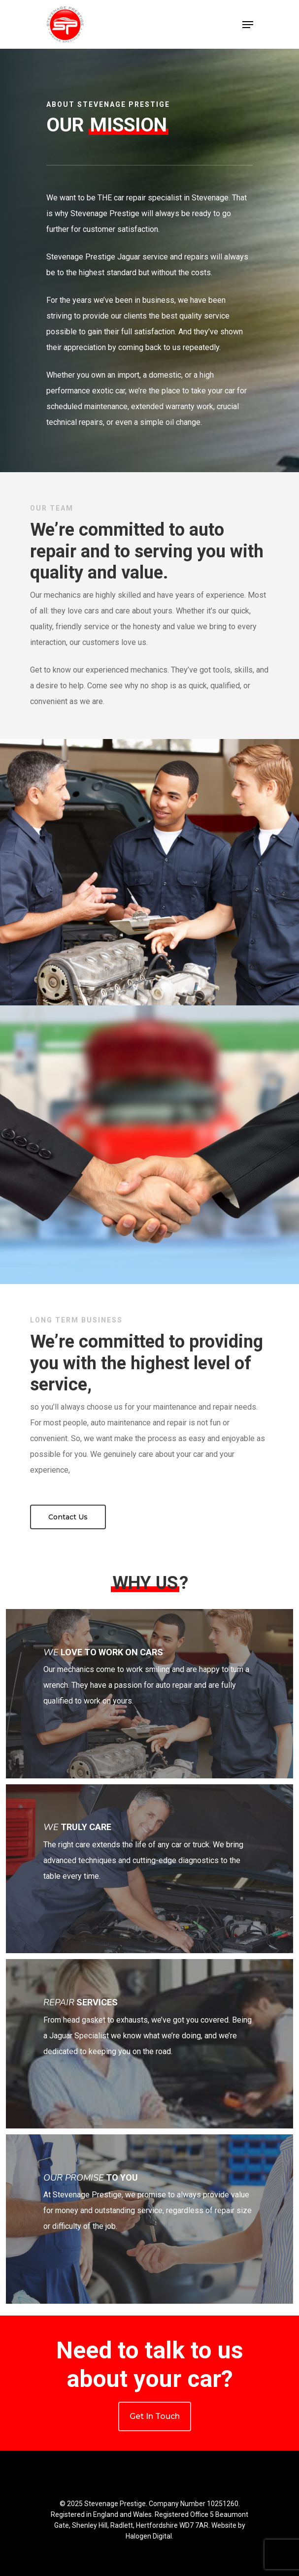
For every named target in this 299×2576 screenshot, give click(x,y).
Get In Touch (155, 2416)
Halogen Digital (149, 2536)
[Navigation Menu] (247, 25)
